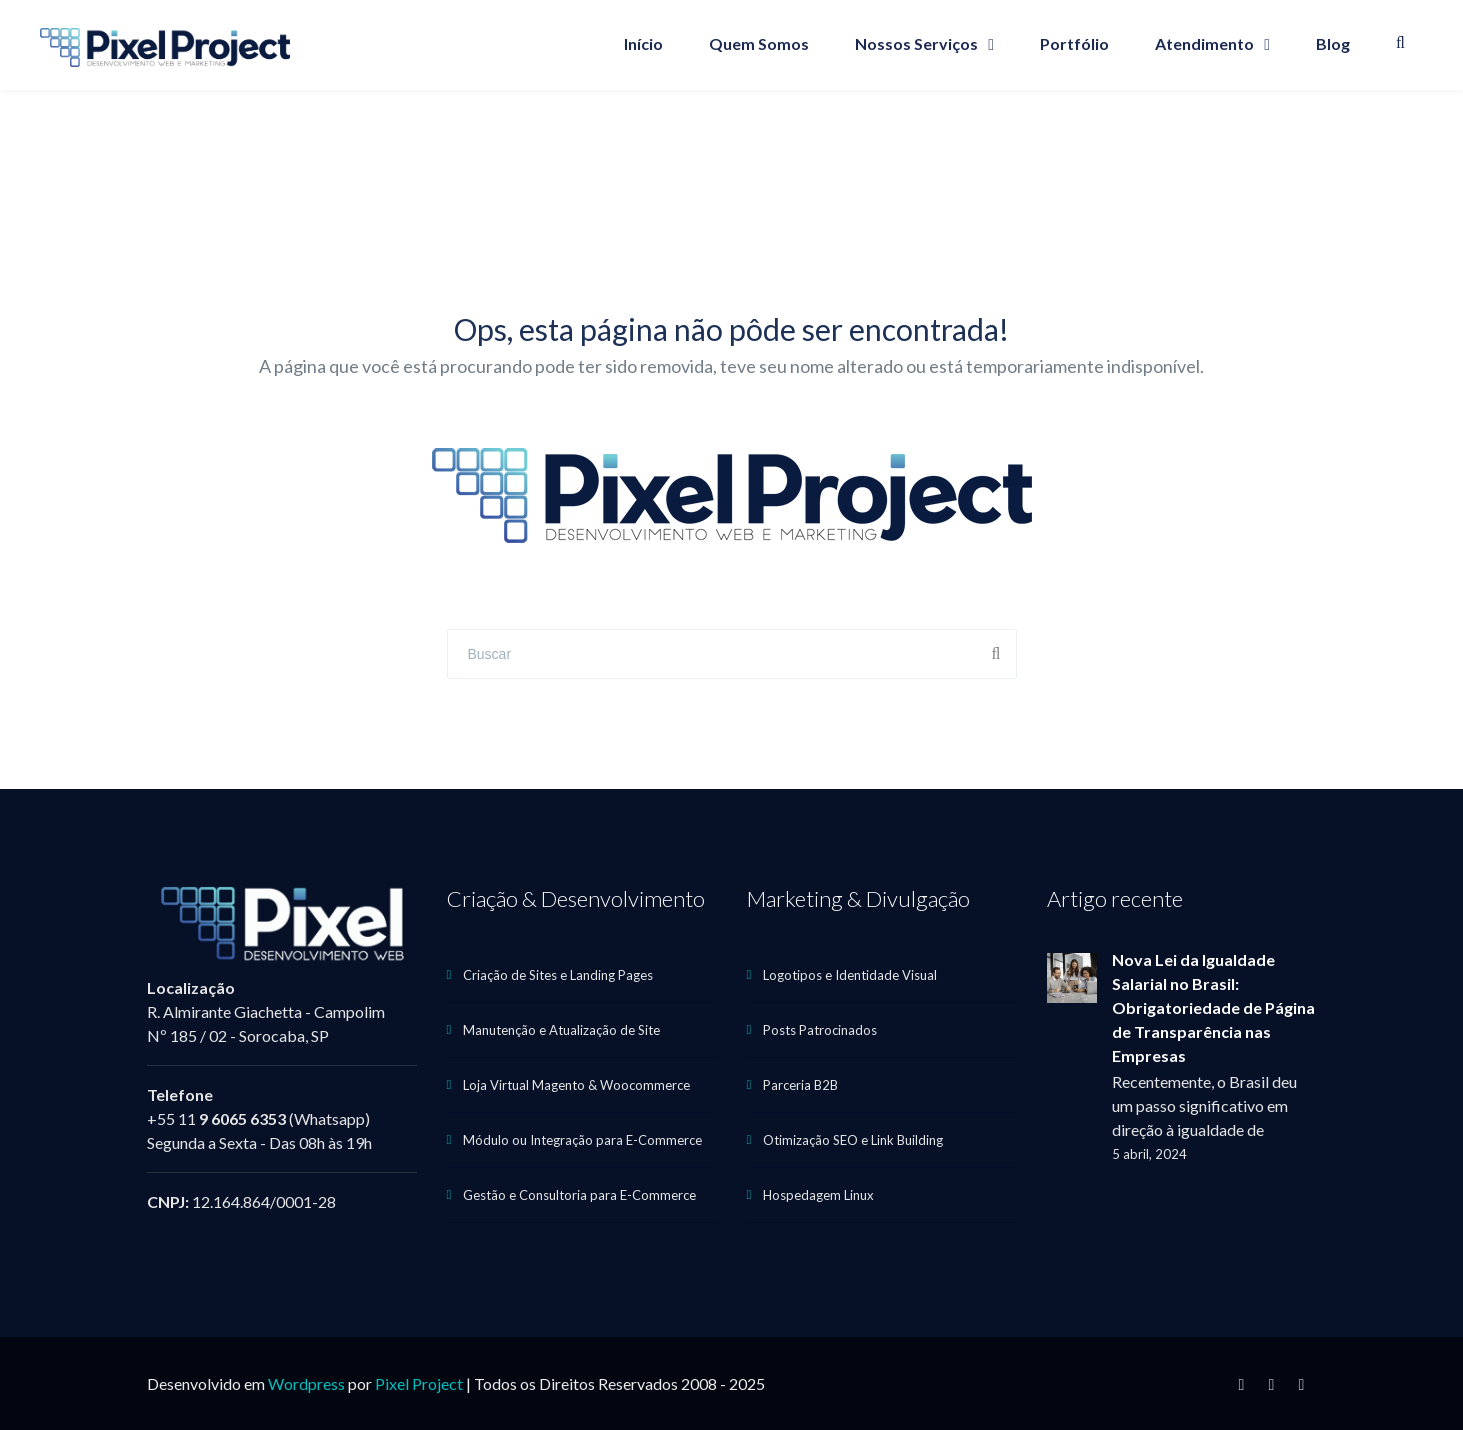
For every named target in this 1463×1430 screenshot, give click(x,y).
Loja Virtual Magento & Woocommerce (576, 1085)
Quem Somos (759, 43)
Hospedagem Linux (818, 1195)
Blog (1333, 43)
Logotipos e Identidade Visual (850, 975)
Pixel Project (419, 1383)
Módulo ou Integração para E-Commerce (582, 1140)
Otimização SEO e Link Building (853, 1140)
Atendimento (1204, 43)
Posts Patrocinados (820, 1030)
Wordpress (306, 1383)
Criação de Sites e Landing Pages (558, 975)
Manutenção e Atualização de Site (561, 1030)
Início (643, 43)
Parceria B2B (800, 1085)
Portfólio (1074, 43)
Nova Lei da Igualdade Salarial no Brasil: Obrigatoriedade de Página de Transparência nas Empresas (1213, 1007)
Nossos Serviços (916, 43)
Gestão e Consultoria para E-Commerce (579, 1195)
